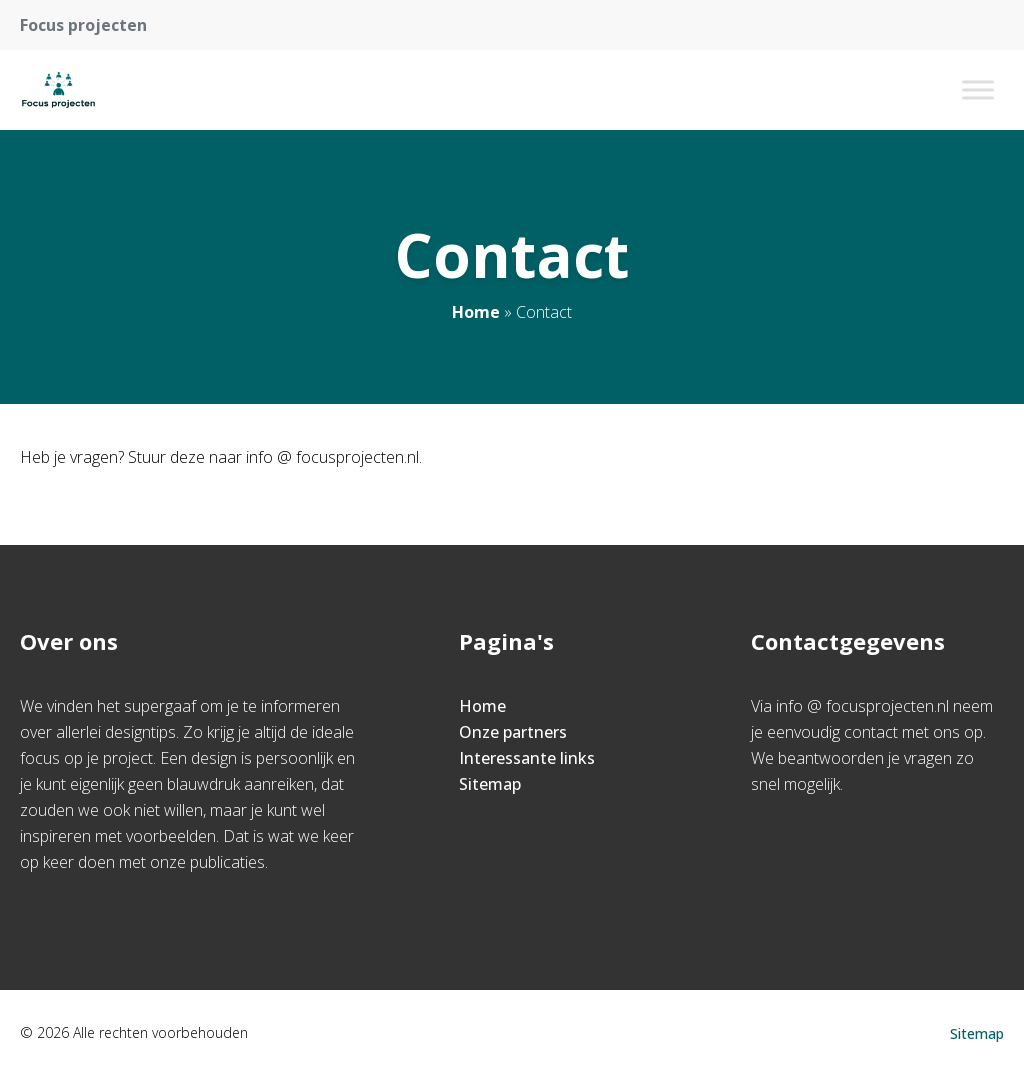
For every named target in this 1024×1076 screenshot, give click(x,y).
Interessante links (527, 758)
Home (476, 312)
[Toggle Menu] (978, 89)
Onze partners (513, 732)
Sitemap (490, 784)
